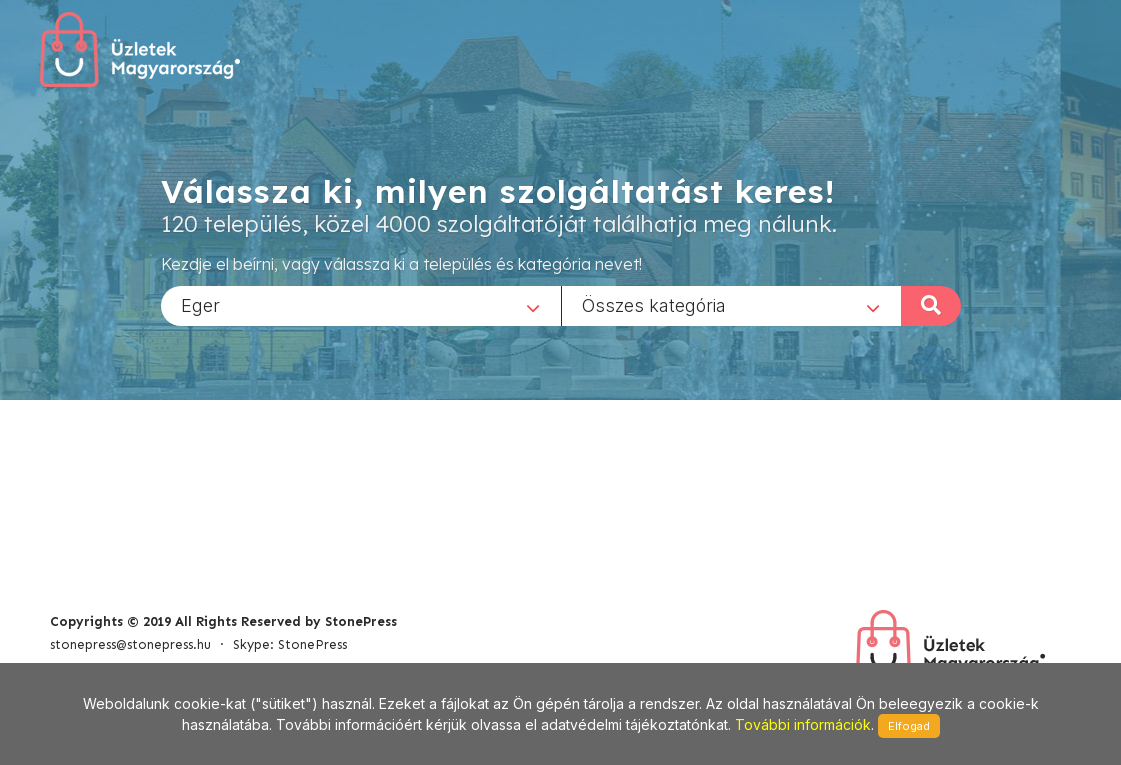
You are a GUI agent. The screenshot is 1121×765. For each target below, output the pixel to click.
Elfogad (909, 726)
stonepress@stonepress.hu (130, 644)
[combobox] (361, 305)
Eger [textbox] (200, 304)
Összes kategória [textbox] (654, 304)
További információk (803, 724)
